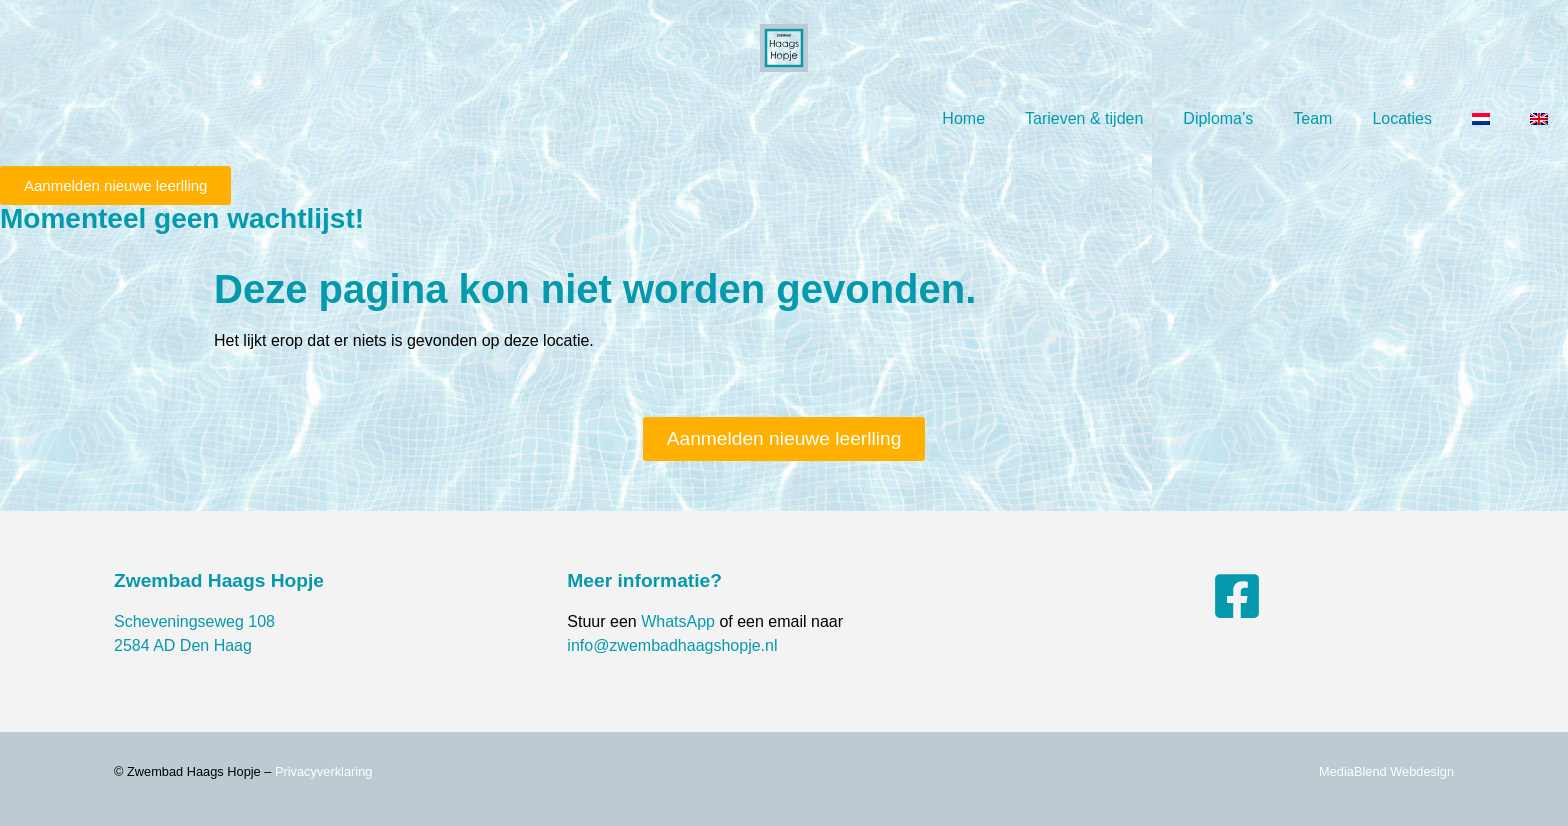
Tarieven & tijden (1084, 118)
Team (1312, 118)
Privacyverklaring (323, 771)
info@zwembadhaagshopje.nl (672, 645)
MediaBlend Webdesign (1386, 771)
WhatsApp (678, 621)
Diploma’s (1218, 118)
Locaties (1402, 118)
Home (963, 118)
